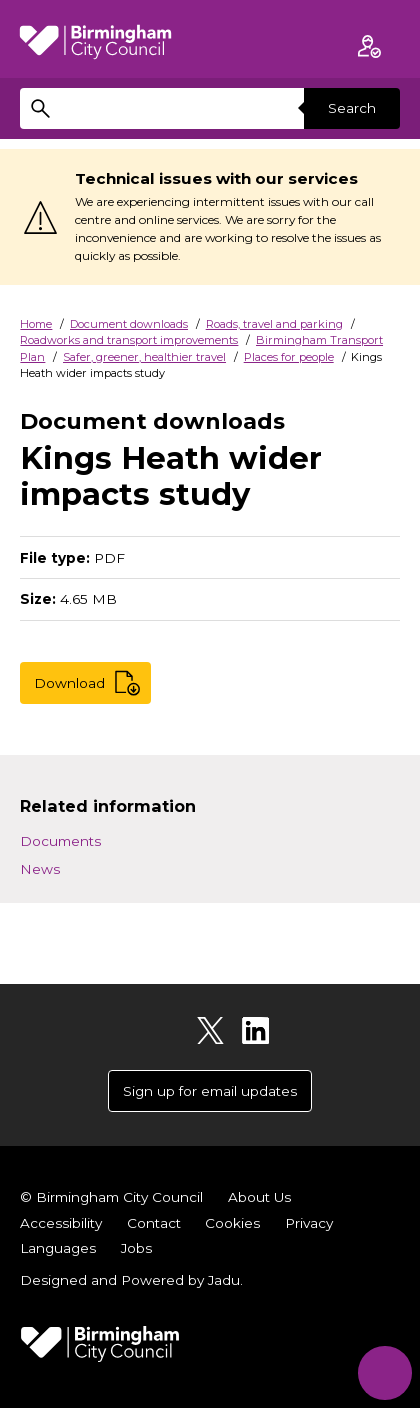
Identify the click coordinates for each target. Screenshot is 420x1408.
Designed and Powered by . (131, 1280)
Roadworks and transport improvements (129, 340)
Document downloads (129, 324)
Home (36, 324)
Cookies (232, 1223)
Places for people (289, 357)
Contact (154, 1223)
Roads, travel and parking (274, 324)
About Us (259, 1197)
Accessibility (61, 1223)
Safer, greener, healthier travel (144, 357)
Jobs (136, 1248)
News (40, 869)
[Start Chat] (384, 1372)
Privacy (309, 1223)
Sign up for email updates (210, 1091)
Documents (60, 841)
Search (352, 108)
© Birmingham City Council (111, 1197)
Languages (58, 1248)
